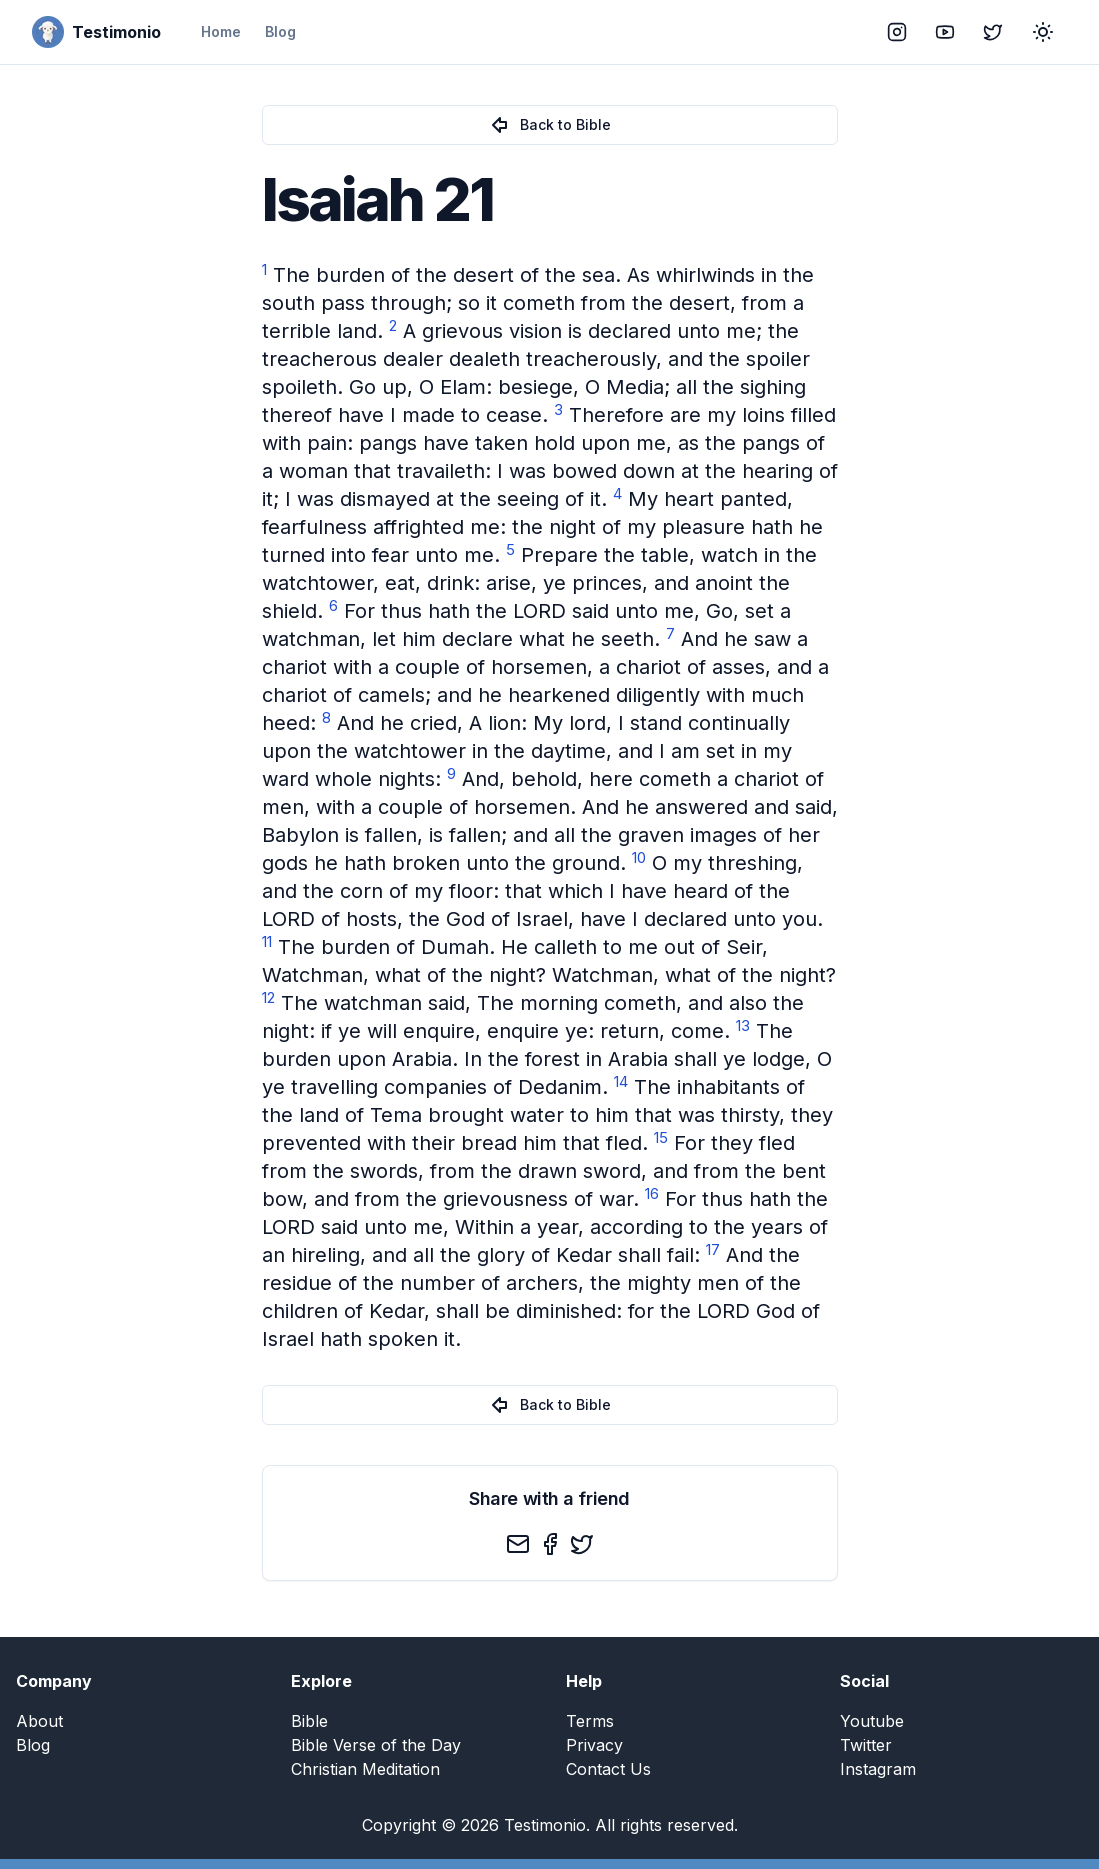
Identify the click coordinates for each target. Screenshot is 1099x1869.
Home (221, 31)
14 (621, 1081)
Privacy (594, 1745)
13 (743, 1025)
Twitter (866, 1745)
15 (661, 1137)
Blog (280, 31)
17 (713, 1249)
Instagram (878, 1769)
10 (639, 857)
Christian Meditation (365, 1769)
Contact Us (608, 1769)
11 (267, 941)
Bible (309, 1721)
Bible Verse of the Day (376, 1745)
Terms (590, 1721)
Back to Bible (549, 125)
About (39, 1721)
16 (652, 1193)
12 (268, 997)
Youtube (872, 1721)
